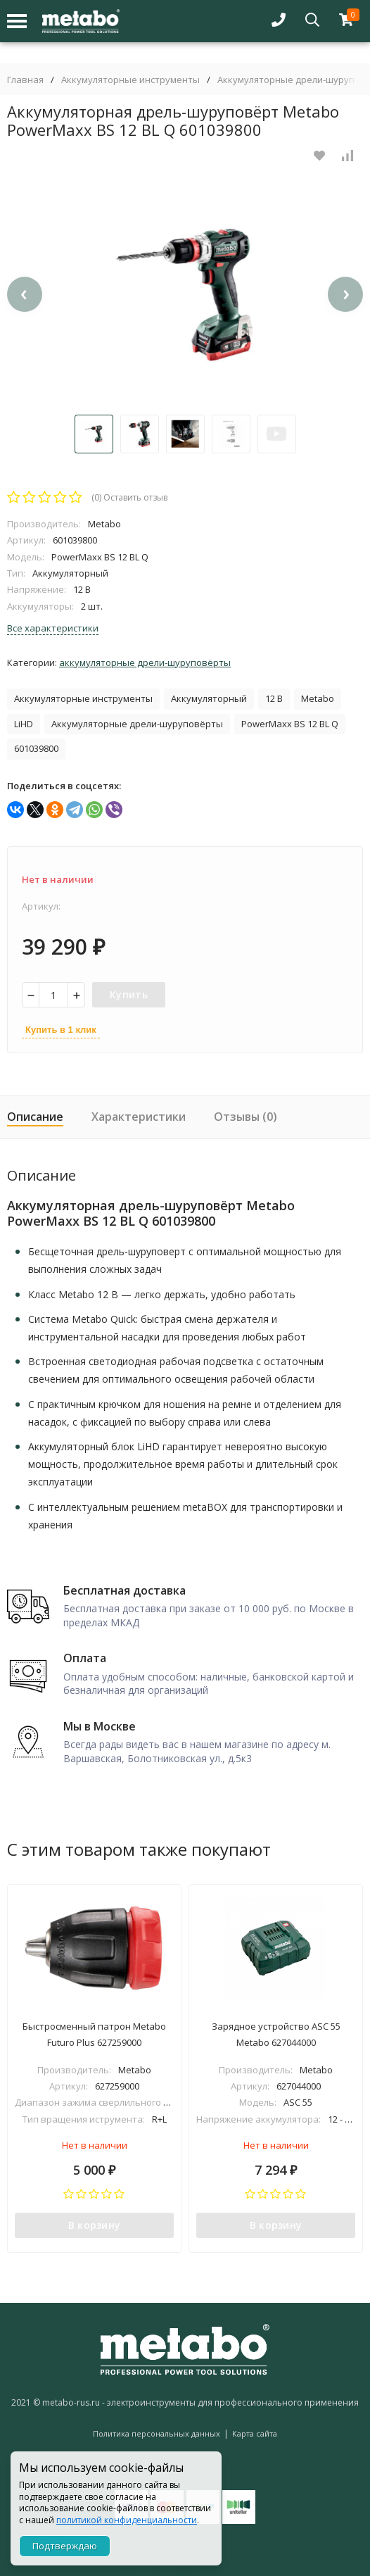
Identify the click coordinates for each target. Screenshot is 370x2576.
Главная (25, 79)
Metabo (317, 698)
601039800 (36, 748)
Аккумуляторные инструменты (130, 79)
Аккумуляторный (209, 698)
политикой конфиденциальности (126, 2520)
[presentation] (24, 294)
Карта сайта (254, 2433)
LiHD (23, 723)
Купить (129, 994)
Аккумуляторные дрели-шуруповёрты (145, 662)
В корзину (94, 2225)
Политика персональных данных (156, 2433)
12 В (274, 698)
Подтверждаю (64, 2545)
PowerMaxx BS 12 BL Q (289, 723)
